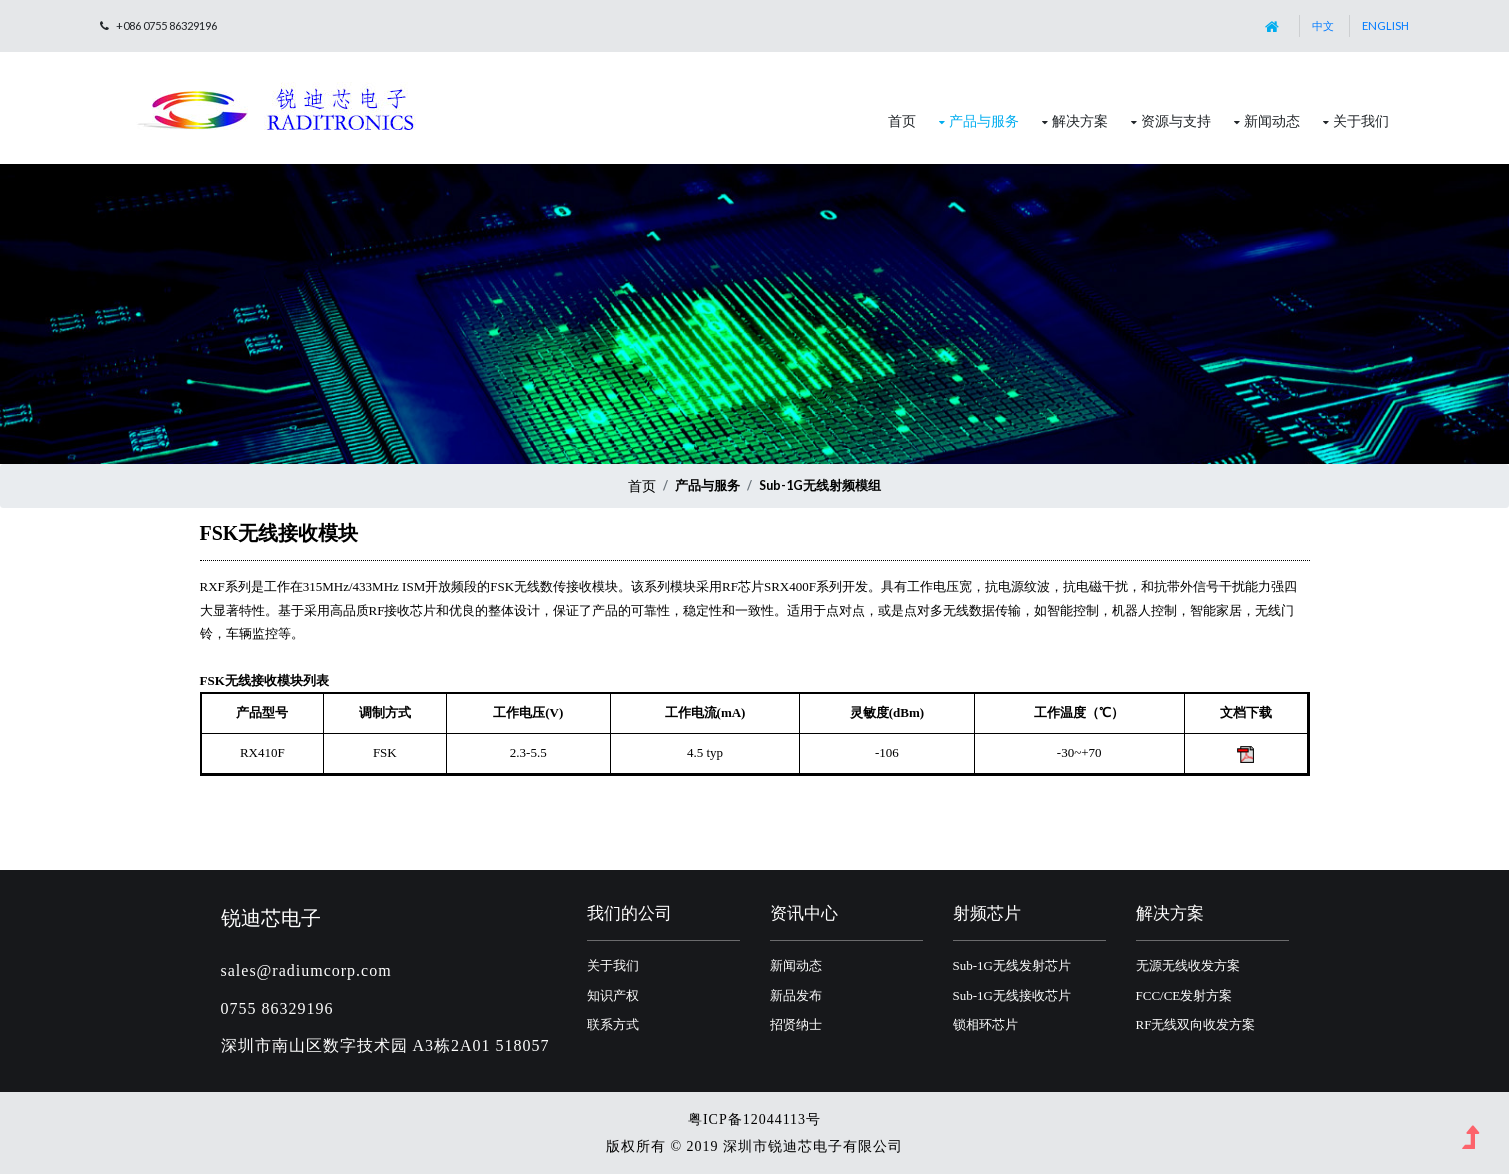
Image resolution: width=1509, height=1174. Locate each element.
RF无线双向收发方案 (1196, 1024)
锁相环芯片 (985, 1024)
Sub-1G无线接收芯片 (1012, 995)
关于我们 (1361, 120)
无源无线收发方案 (1188, 965)
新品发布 (796, 995)
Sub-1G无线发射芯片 (1012, 965)
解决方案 (1080, 120)
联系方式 (613, 1024)
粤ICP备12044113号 (754, 1119)
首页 (902, 120)
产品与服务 (984, 120)
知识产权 (613, 995)
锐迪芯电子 (271, 917)
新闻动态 (1272, 120)
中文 (1323, 25)
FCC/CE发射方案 (1184, 995)
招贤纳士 (796, 1024)
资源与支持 (1176, 120)
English (1385, 25)
